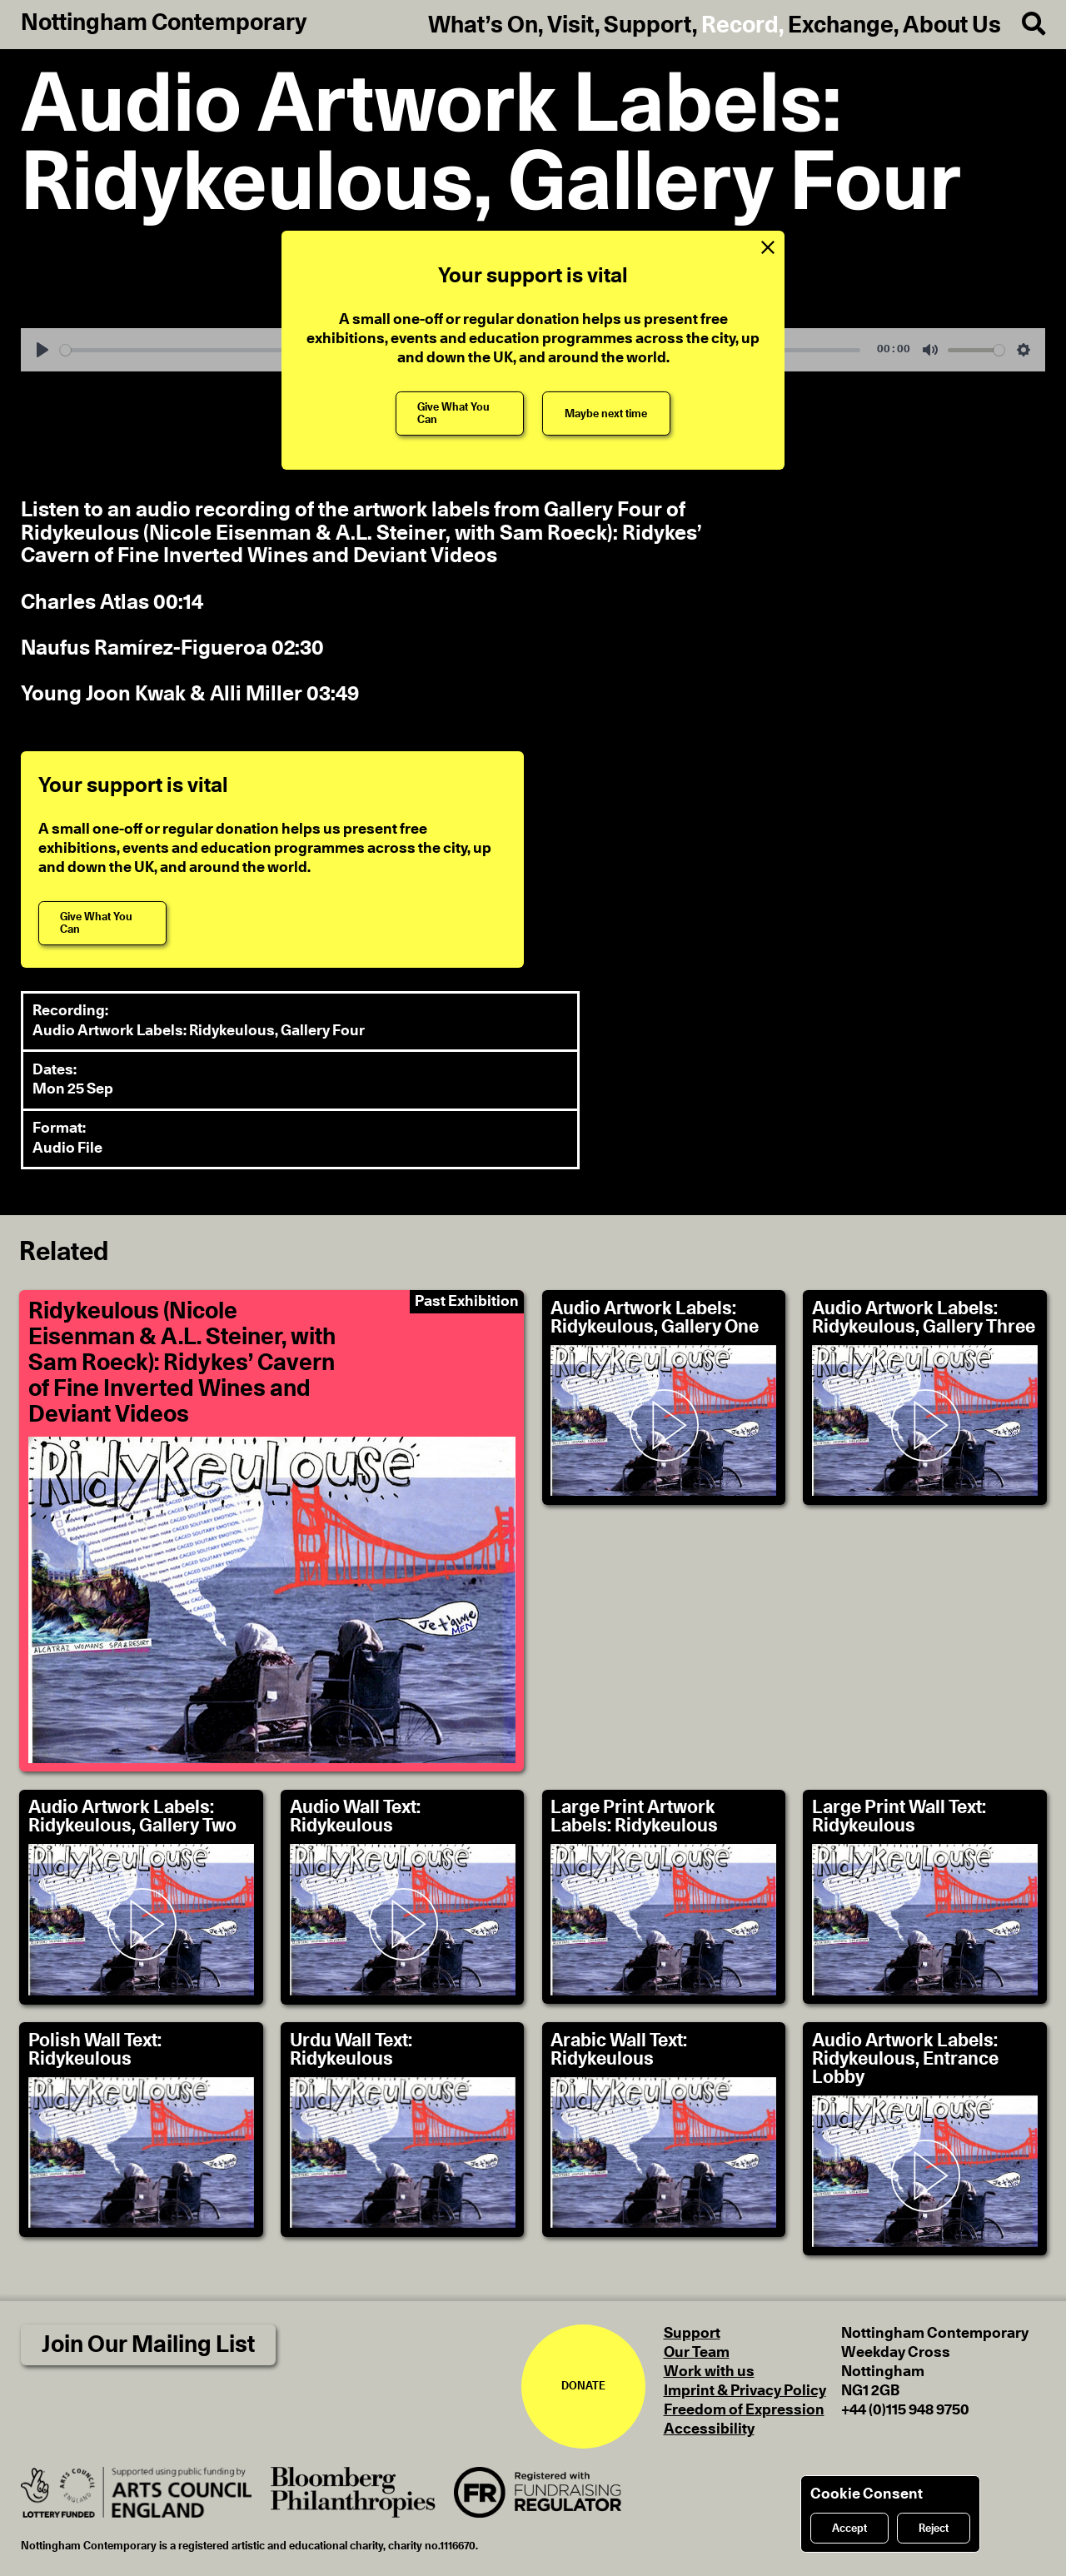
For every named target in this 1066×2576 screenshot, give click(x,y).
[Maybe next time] (606, 413)
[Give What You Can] (460, 413)
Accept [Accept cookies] (849, 2528)
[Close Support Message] (767, 248)
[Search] (1023, 24)
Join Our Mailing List (148, 2345)
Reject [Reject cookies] (934, 2528)
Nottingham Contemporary (164, 23)
